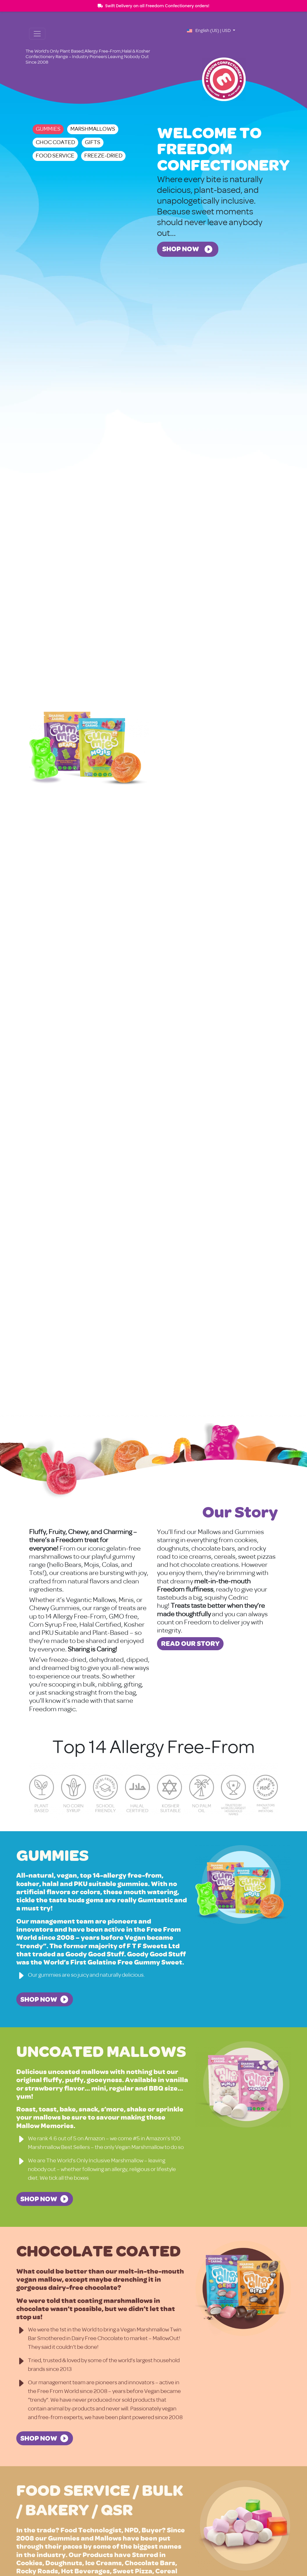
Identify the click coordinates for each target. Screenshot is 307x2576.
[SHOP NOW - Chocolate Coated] (44, 2438)
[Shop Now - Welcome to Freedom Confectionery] (187, 249)
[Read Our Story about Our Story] (190, 1643)
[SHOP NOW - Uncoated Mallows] (44, 2199)
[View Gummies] (89, 748)
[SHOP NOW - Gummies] (44, 1999)
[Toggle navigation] (37, 34)
